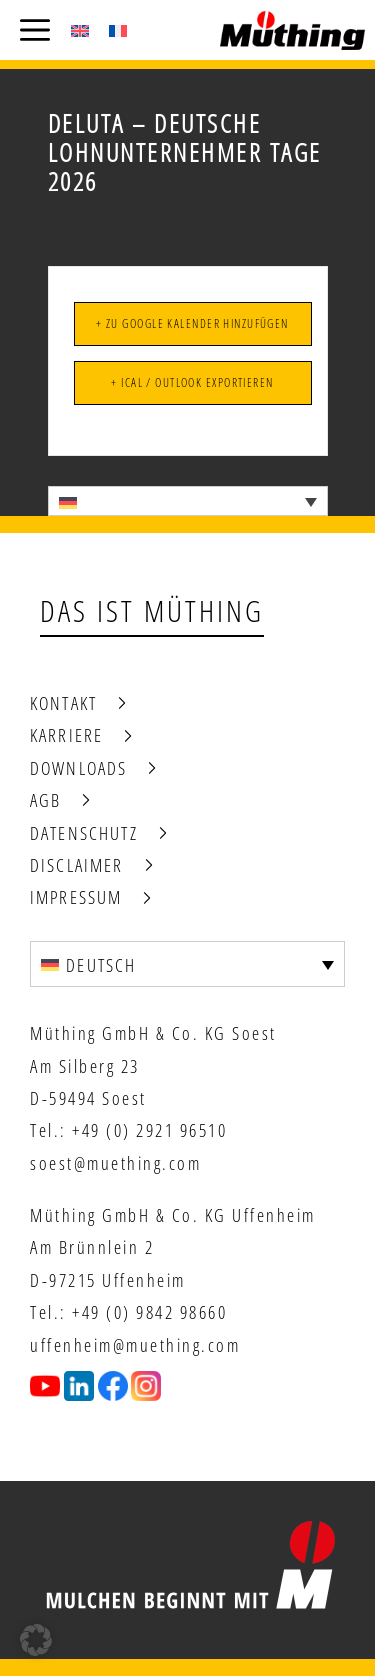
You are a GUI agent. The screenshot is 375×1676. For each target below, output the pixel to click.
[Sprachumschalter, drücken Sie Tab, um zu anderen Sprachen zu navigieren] (188, 501)
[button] (36, 1640)
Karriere (66, 735)
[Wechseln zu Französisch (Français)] (118, 30)
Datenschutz (84, 833)
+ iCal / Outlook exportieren (192, 382)
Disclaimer (77, 865)
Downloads (78, 768)
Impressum (76, 897)
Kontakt (63, 703)
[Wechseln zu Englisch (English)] (80, 30)
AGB (45, 800)
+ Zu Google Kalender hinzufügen (192, 323)
